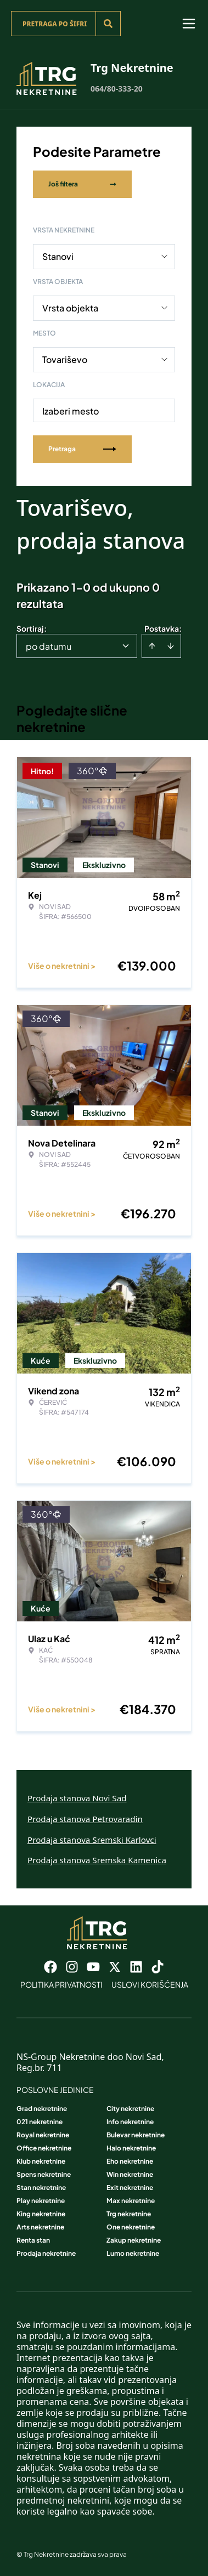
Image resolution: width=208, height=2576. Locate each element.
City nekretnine (130, 2108)
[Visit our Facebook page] (50, 1966)
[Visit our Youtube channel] (93, 1966)
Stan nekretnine (41, 2187)
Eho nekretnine (129, 2161)
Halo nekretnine (131, 2148)
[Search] (108, 23)
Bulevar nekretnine (135, 2135)
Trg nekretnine (128, 2214)
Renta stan (33, 2240)
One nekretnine (130, 2227)
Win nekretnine (129, 2174)
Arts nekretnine (40, 2227)
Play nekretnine (40, 2201)
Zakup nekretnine (133, 2240)
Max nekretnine (130, 2201)
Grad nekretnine (41, 2108)
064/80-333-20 (117, 88)
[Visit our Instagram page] (71, 1966)
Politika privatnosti (61, 1984)
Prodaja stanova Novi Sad (77, 1797)
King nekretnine (40, 2214)
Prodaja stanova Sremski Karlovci (91, 1839)
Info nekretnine (130, 2122)
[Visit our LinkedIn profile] (136, 1966)
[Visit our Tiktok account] (157, 1966)
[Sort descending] (170, 646)
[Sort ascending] (152, 646)
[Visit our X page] (114, 1966)
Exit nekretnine (129, 2187)
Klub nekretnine (40, 2161)
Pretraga (82, 449)
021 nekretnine (39, 2122)
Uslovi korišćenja (149, 1984)
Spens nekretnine (43, 2174)
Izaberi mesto (70, 411)
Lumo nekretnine (132, 2253)
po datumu (48, 646)
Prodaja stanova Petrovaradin (85, 1818)
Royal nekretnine (42, 2135)
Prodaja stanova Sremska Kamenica (96, 1859)
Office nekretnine (43, 2148)
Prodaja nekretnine (46, 2253)
